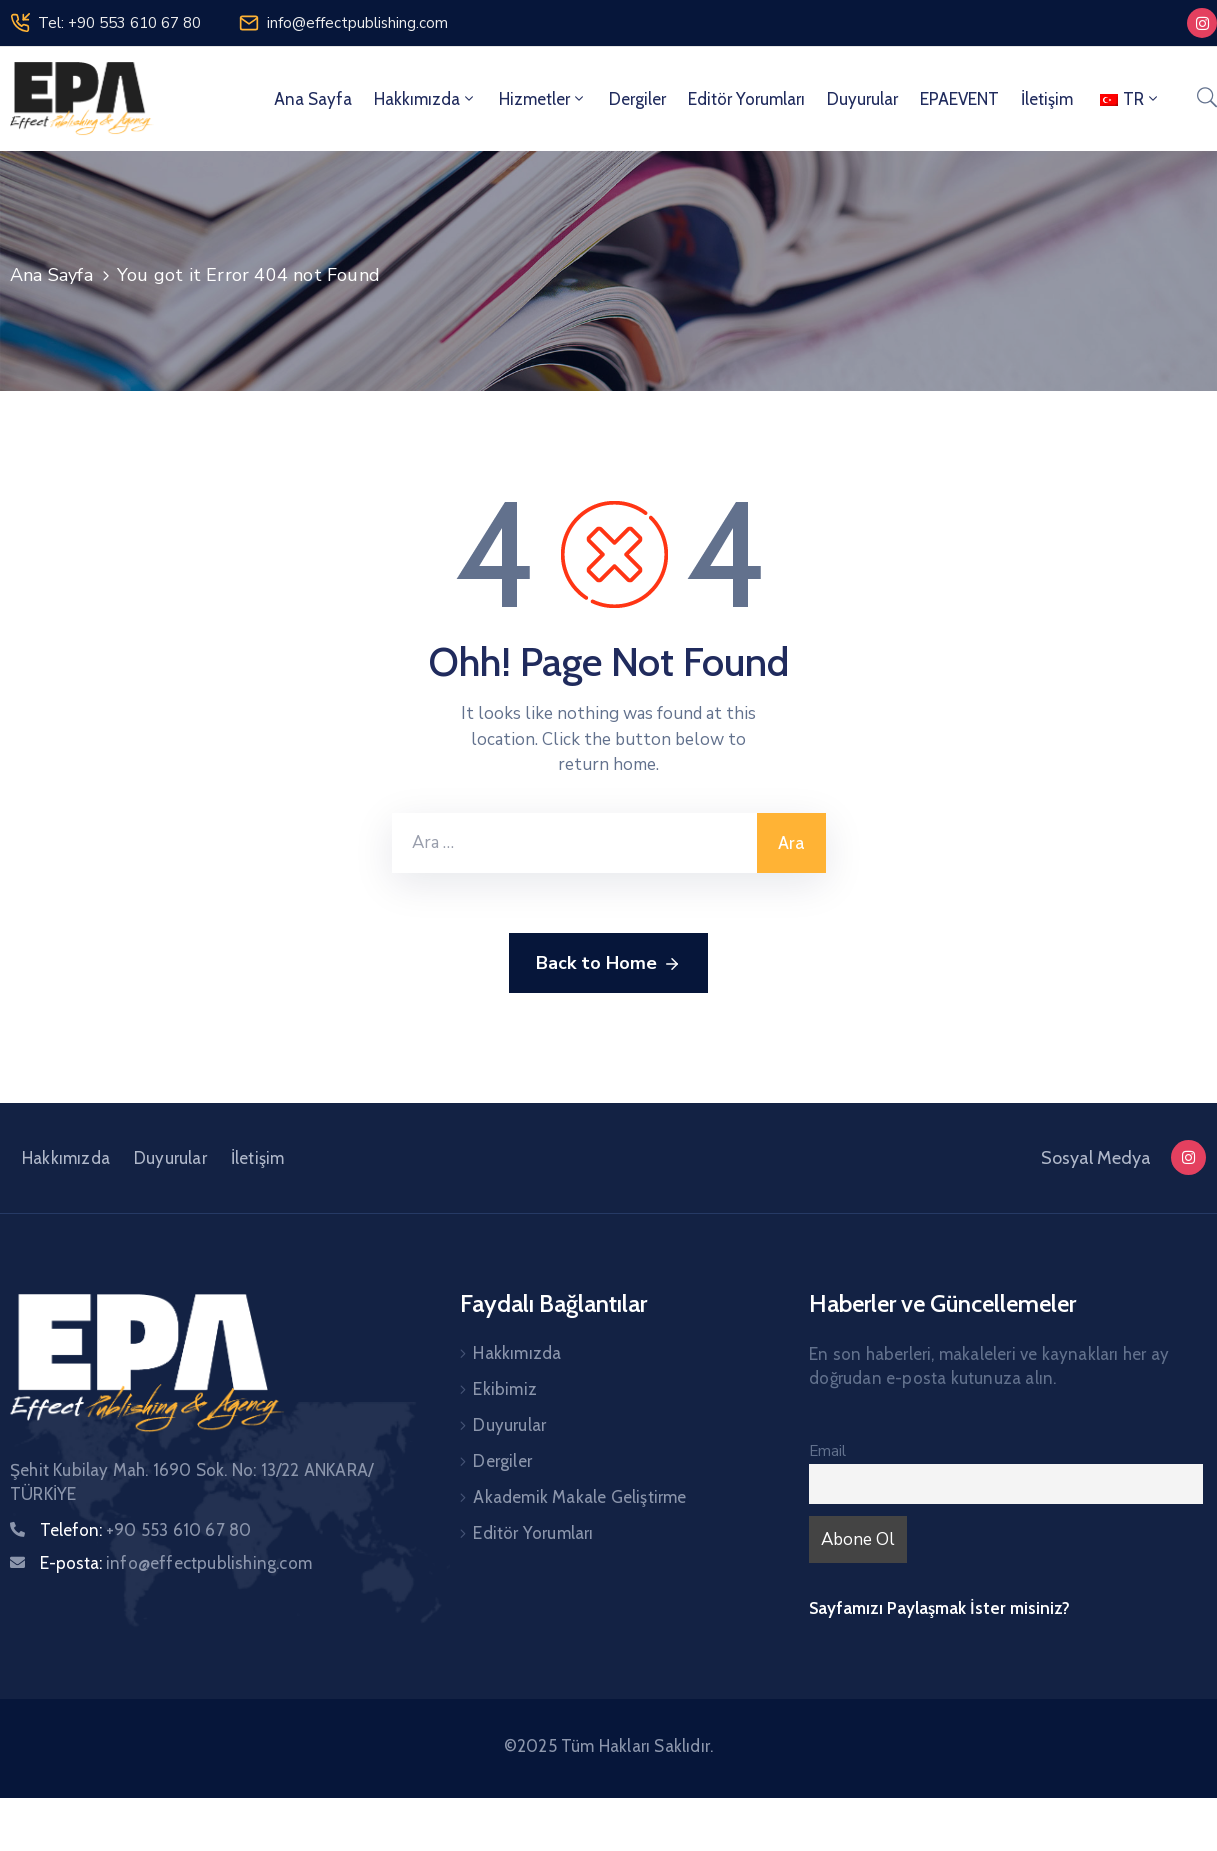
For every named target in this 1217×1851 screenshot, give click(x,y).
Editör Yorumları (746, 99)
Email (827, 1451)
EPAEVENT (959, 99)
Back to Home (608, 964)
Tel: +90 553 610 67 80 (119, 23)
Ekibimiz (505, 1389)
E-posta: (176, 1563)
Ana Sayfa (313, 99)
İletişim (1047, 99)
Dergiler (637, 99)
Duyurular (862, 99)
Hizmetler (543, 99)
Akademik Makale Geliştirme (579, 1497)
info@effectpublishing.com (357, 23)
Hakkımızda (425, 99)
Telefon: (145, 1530)
